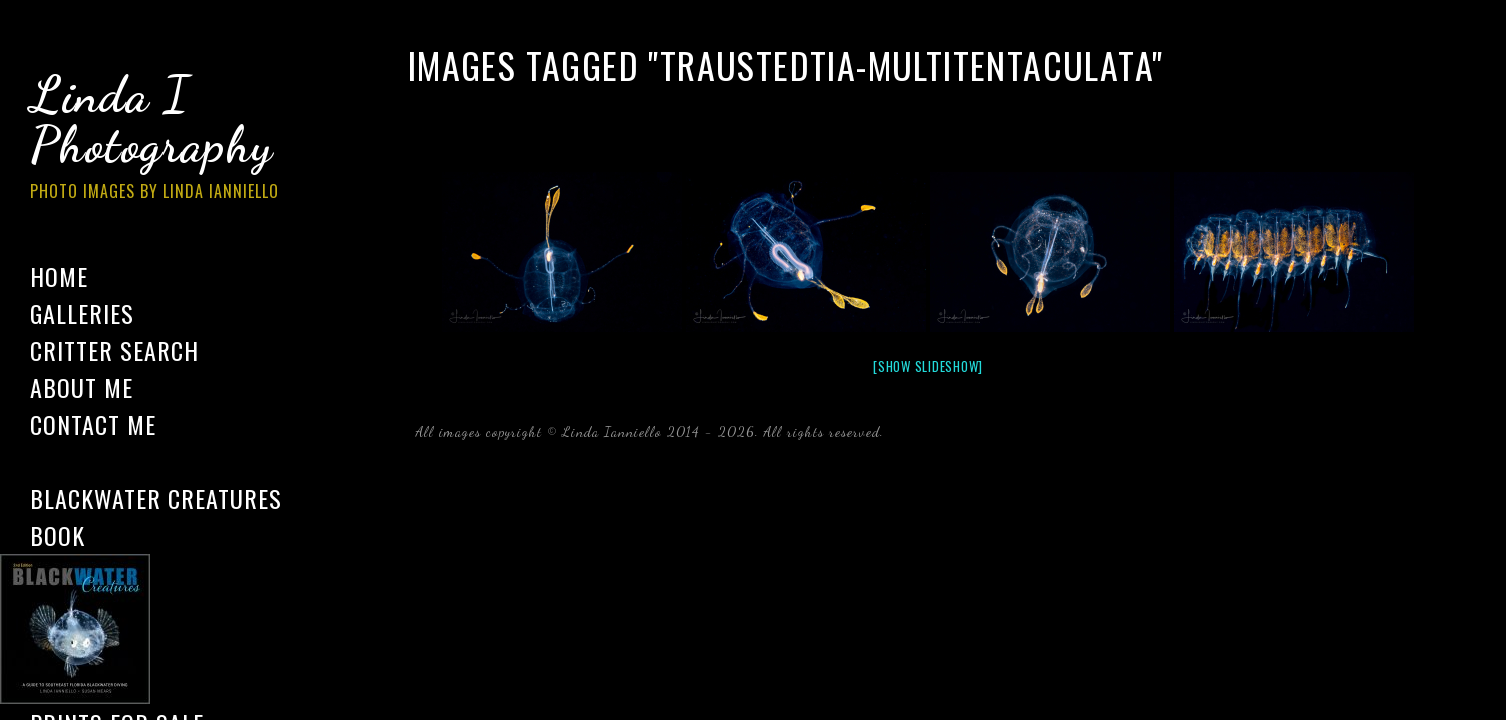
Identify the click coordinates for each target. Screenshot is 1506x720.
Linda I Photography (170, 139)
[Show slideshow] (928, 366)
